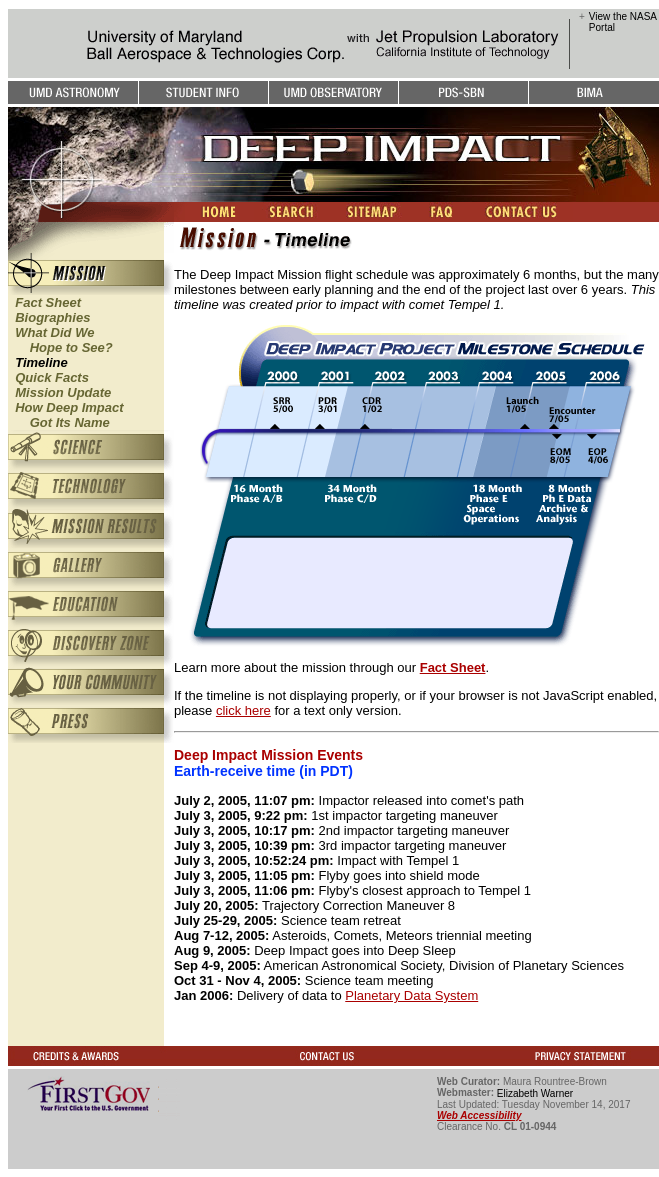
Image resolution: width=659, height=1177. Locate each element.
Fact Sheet (48, 302)
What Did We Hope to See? (60, 340)
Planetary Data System (411, 995)
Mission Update (63, 392)
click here (243, 710)
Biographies (52, 317)
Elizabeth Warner (535, 1093)
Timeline (41, 362)
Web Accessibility (479, 1115)
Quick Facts (52, 377)
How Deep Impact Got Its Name (66, 415)
